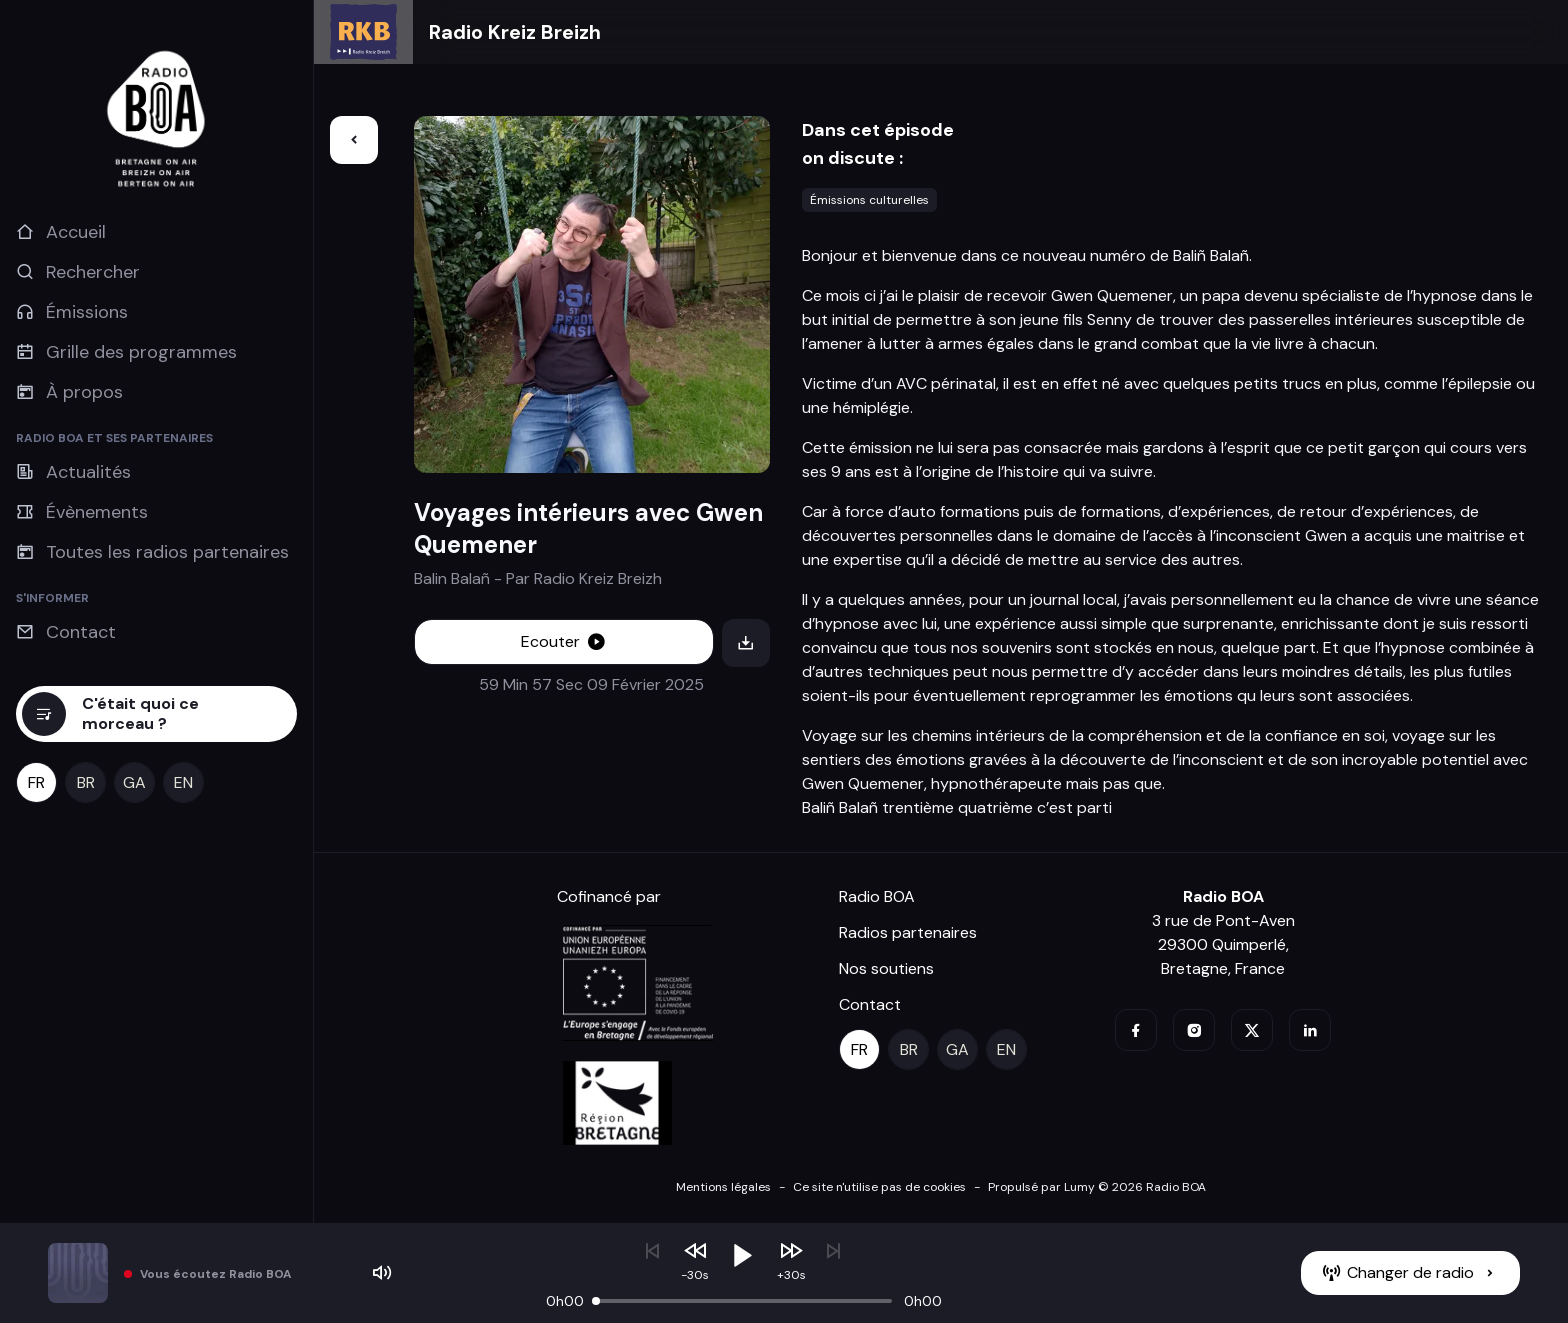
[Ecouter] (564, 642)
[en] (183, 782)
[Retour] (354, 140)
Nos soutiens (886, 968)
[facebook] (1136, 1030)
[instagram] (1194, 1030)
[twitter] (1252, 1030)
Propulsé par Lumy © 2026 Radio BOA (1097, 1187)
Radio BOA (877, 896)
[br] (85, 782)
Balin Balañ (452, 578)
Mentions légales (723, 1187)
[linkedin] (1310, 1030)
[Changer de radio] (1410, 1273)
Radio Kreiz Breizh (515, 32)
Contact (870, 1004)
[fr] (36, 782)
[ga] (134, 782)
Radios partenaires (908, 932)
